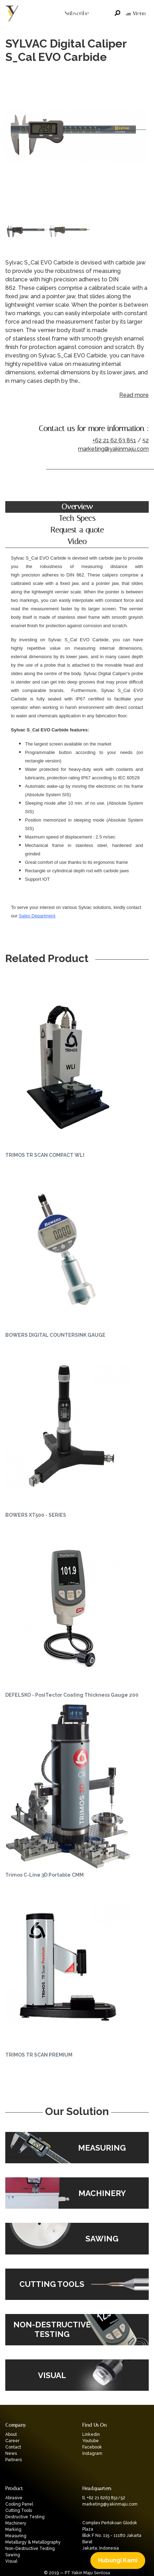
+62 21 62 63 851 (114, 440)
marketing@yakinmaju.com (113, 448)
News (11, 2453)
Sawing (12, 2554)
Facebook (92, 2447)
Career (12, 2440)
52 (145, 440)
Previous (12, 137)
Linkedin (91, 2434)
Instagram (92, 2453)
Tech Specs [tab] (77, 518)
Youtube (90, 2440)
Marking (13, 2529)
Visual (11, 2561)
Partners (13, 2459)
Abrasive (14, 2497)
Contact (13, 2447)
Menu (136, 13)
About (11, 2434)
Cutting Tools (18, 2510)
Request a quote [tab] (77, 530)
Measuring (15, 2535)
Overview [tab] (77, 506)
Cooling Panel (19, 2504)
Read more (134, 395)
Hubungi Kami (117, 2560)
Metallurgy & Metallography (33, 2542)
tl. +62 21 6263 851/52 (103, 2497)
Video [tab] (77, 541)
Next (141, 137)
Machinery (15, 2523)
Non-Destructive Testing (30, 2548)
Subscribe (77, 13)
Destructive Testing (25, 2516)
